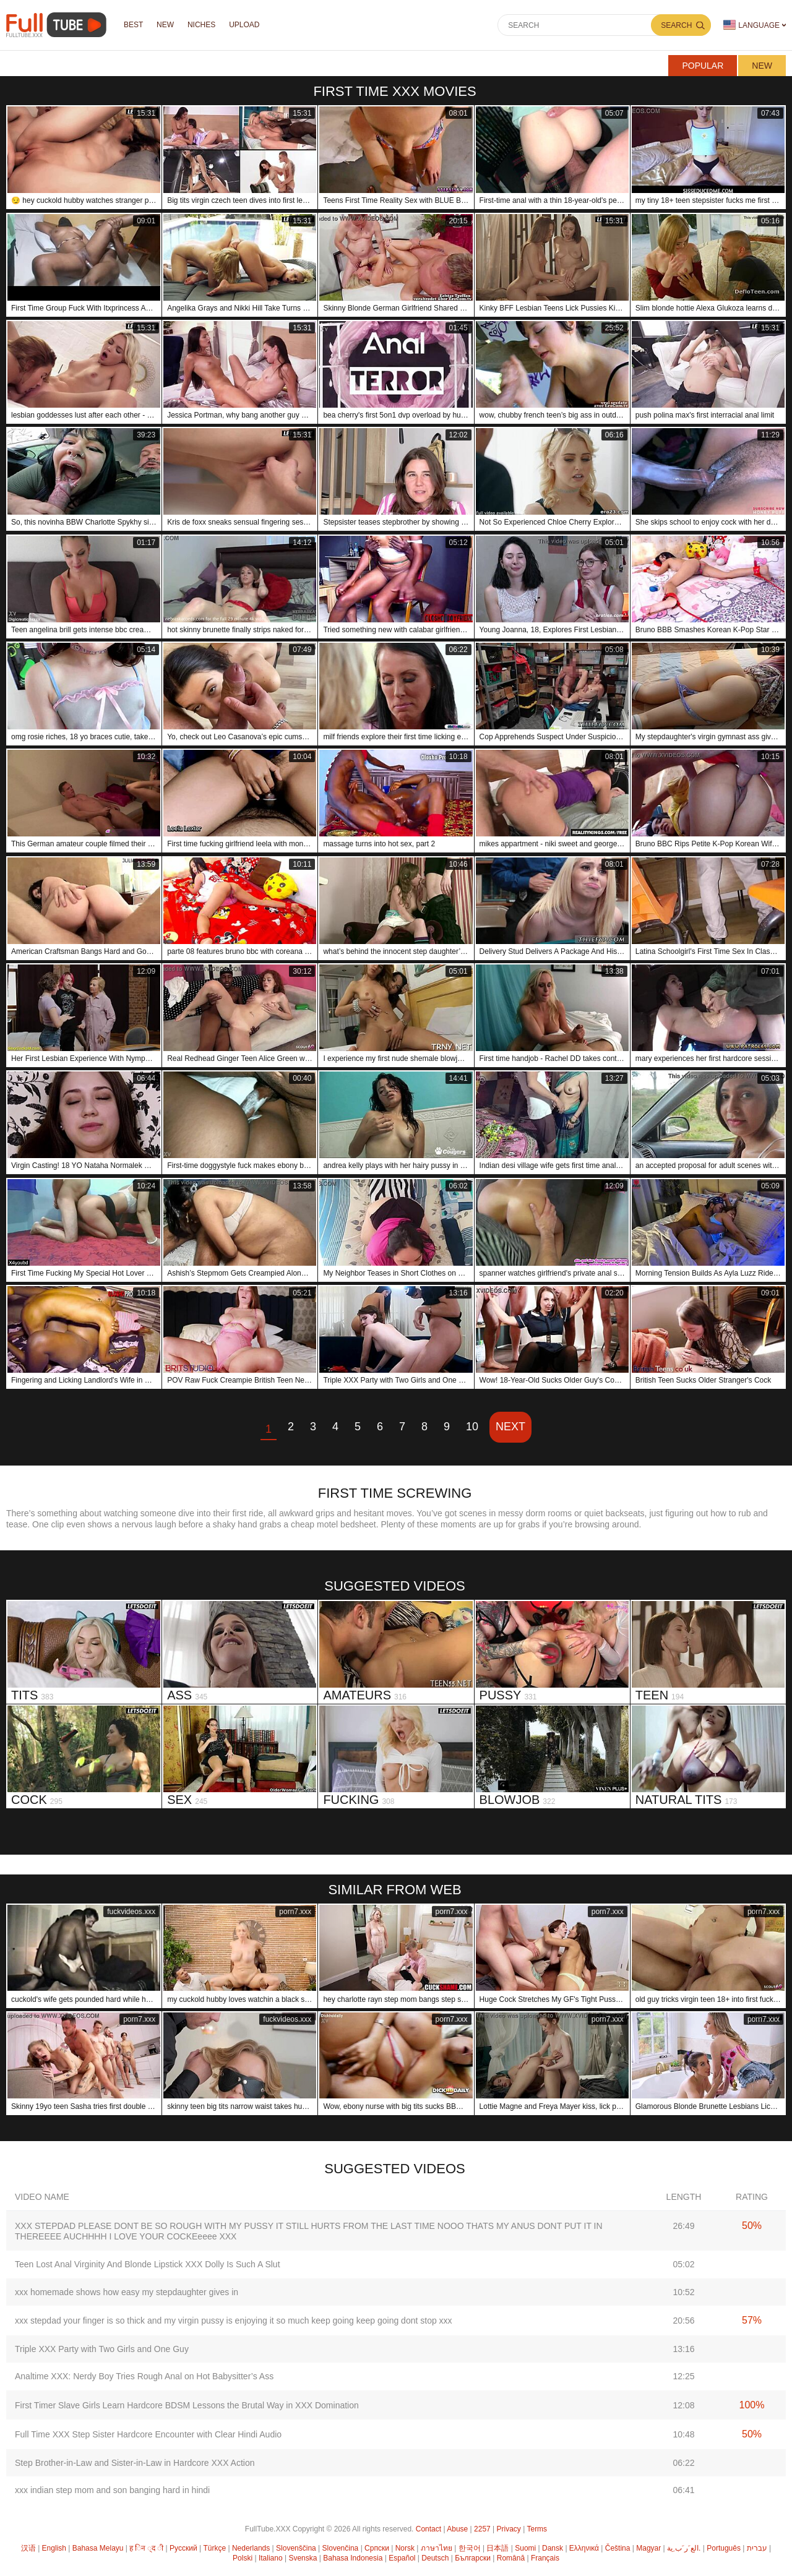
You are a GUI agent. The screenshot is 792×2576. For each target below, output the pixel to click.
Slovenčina (340, 2548)
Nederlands (251, 2548)
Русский (183, 2548)
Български (473, 2558)
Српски (376, 2548)
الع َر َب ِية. (683, 2548)
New (762, 66)
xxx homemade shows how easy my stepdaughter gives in (126, 2292)
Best (133, 25)
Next (510, 1426)
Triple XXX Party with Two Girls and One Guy (102, 2349)
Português (724, 2548)
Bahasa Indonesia (352, 2558)
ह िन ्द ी (146, 2548)
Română (511, 2558)
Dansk (552, 2548)
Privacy (509, 2529)
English (54, 2548)
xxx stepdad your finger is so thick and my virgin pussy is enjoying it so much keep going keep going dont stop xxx (233, 2320)
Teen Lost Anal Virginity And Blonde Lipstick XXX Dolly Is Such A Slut (147, 2264)
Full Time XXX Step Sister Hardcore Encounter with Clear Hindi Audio (148, 2434)
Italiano (271, 2558)
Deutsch (435, 2558)
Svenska (302, 2558)
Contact (428, 2529)
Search (676, 25)
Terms (537, 2529)
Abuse (457, 2529)
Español (402, 2558)
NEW (165, 25)
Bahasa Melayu (98, 2548)
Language (751, 25)
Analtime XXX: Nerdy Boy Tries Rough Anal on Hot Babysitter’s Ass (144, 2376)
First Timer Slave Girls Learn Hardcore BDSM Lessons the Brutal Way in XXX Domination (187, 2405)
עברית (757, 2548)
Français (545, 2558)
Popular (702, 66)
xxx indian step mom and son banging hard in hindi (112, 2490)
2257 (482, 2529)
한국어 (469, 2548)
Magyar (648, 2548)
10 (472, 1426)
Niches (201, 25)
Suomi (525, 2548)
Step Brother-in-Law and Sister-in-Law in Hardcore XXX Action (135, 2463)
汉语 (28, 2548)
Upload (245, 25)
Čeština (618, 2548)
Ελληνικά (584, 2548)
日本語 (497, 2548)
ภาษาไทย (436, 2548)
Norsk (405, 2548)
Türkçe (214, 2548)
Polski (242, 2558)
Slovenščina (296, 2548)
